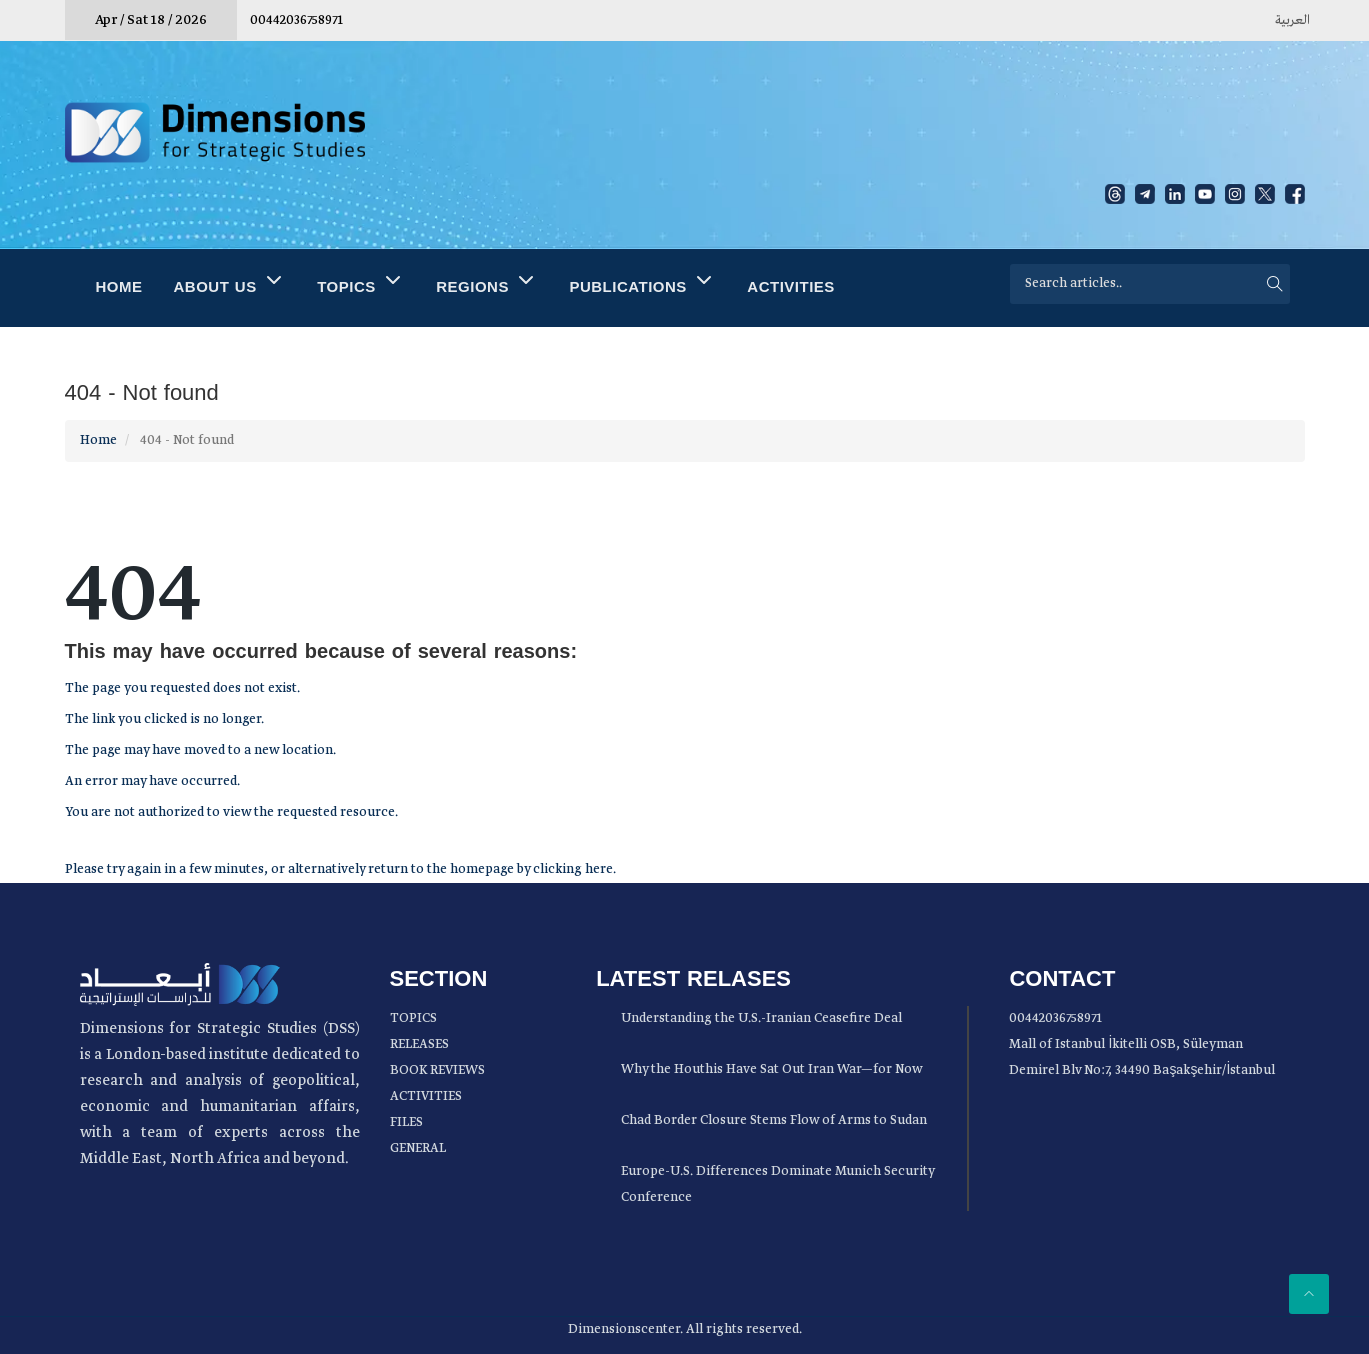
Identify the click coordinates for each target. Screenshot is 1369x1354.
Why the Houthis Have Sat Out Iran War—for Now (772, 1069)
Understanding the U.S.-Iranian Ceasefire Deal (761, 1018)
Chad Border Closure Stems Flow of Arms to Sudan (774, 1120)
